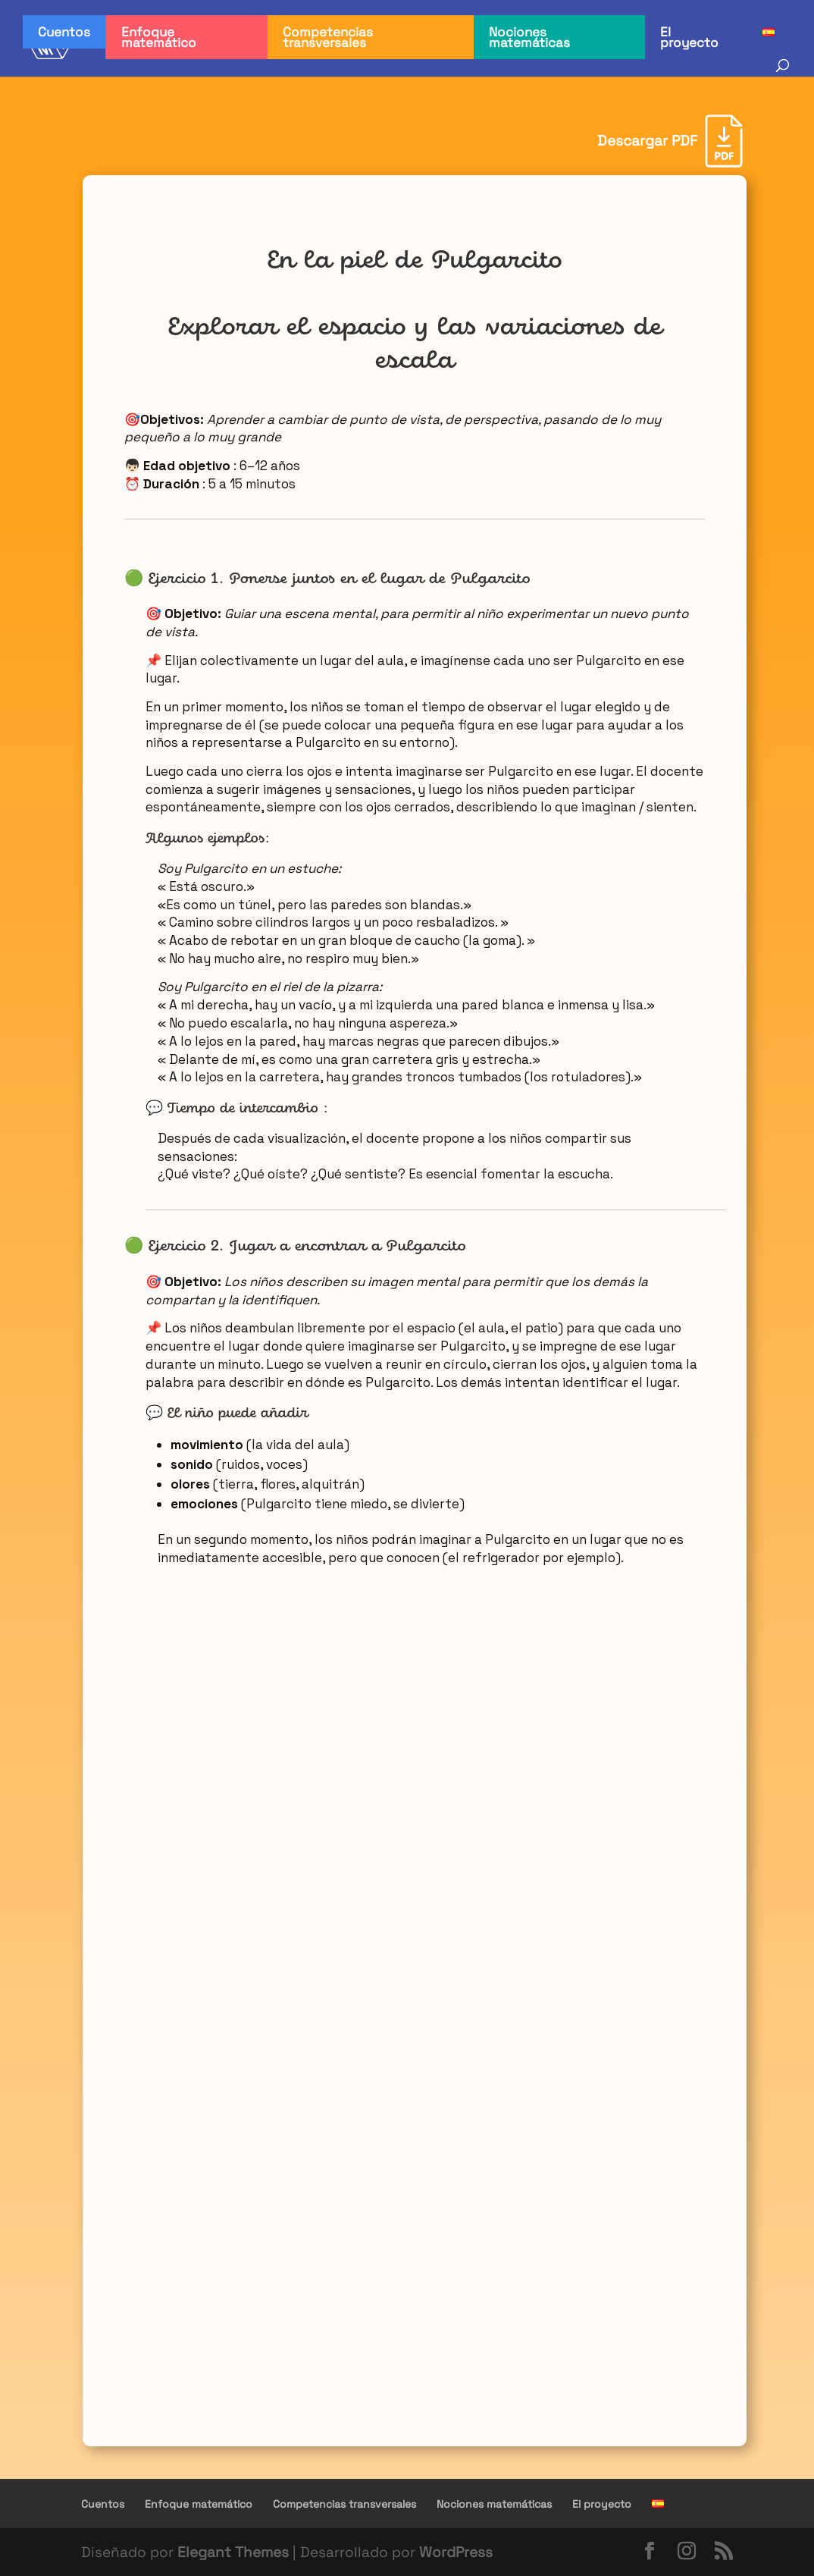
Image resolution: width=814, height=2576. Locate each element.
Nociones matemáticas (529, 37)
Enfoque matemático (158, 37)
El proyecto (689, 37)
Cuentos (64, 32)
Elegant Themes (233, 2552)
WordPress (456, 2552)
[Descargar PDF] (670, 141)
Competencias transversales (328, 37)
